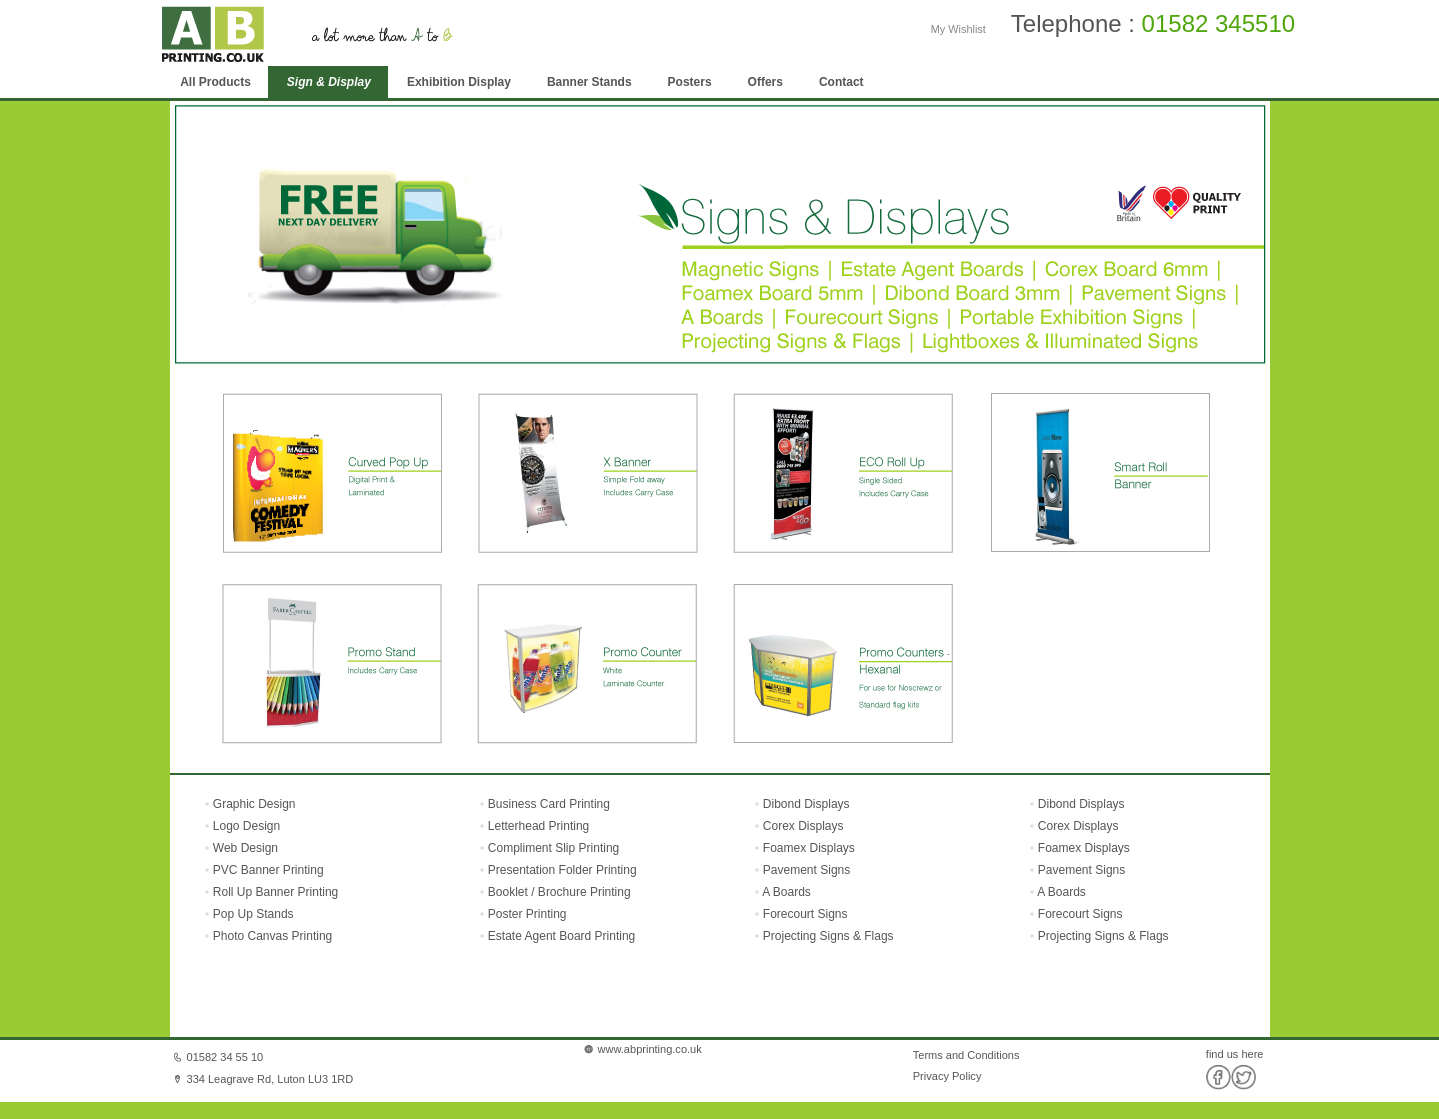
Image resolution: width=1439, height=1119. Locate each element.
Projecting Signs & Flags (828, 936)
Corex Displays (803, 826)
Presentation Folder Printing (562, 870)
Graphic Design (253, 804)
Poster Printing (527, 914)
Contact (841, 82)
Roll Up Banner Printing (274, 892)
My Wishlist (958, 29)
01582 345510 (1219, 23)
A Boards (786, 892)
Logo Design (245, 826)
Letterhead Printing (538, 826)
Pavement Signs (806, 870)
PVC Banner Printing (267, 870)
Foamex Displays (809, 848)
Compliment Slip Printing (553, 848)
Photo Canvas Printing (271, 936)
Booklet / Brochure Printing (559, 892)
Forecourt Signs (805, 914)
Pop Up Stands (252, 914)
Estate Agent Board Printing (561, 936)
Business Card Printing (547, 804)
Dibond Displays (806, 804)
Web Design (244, 848)
